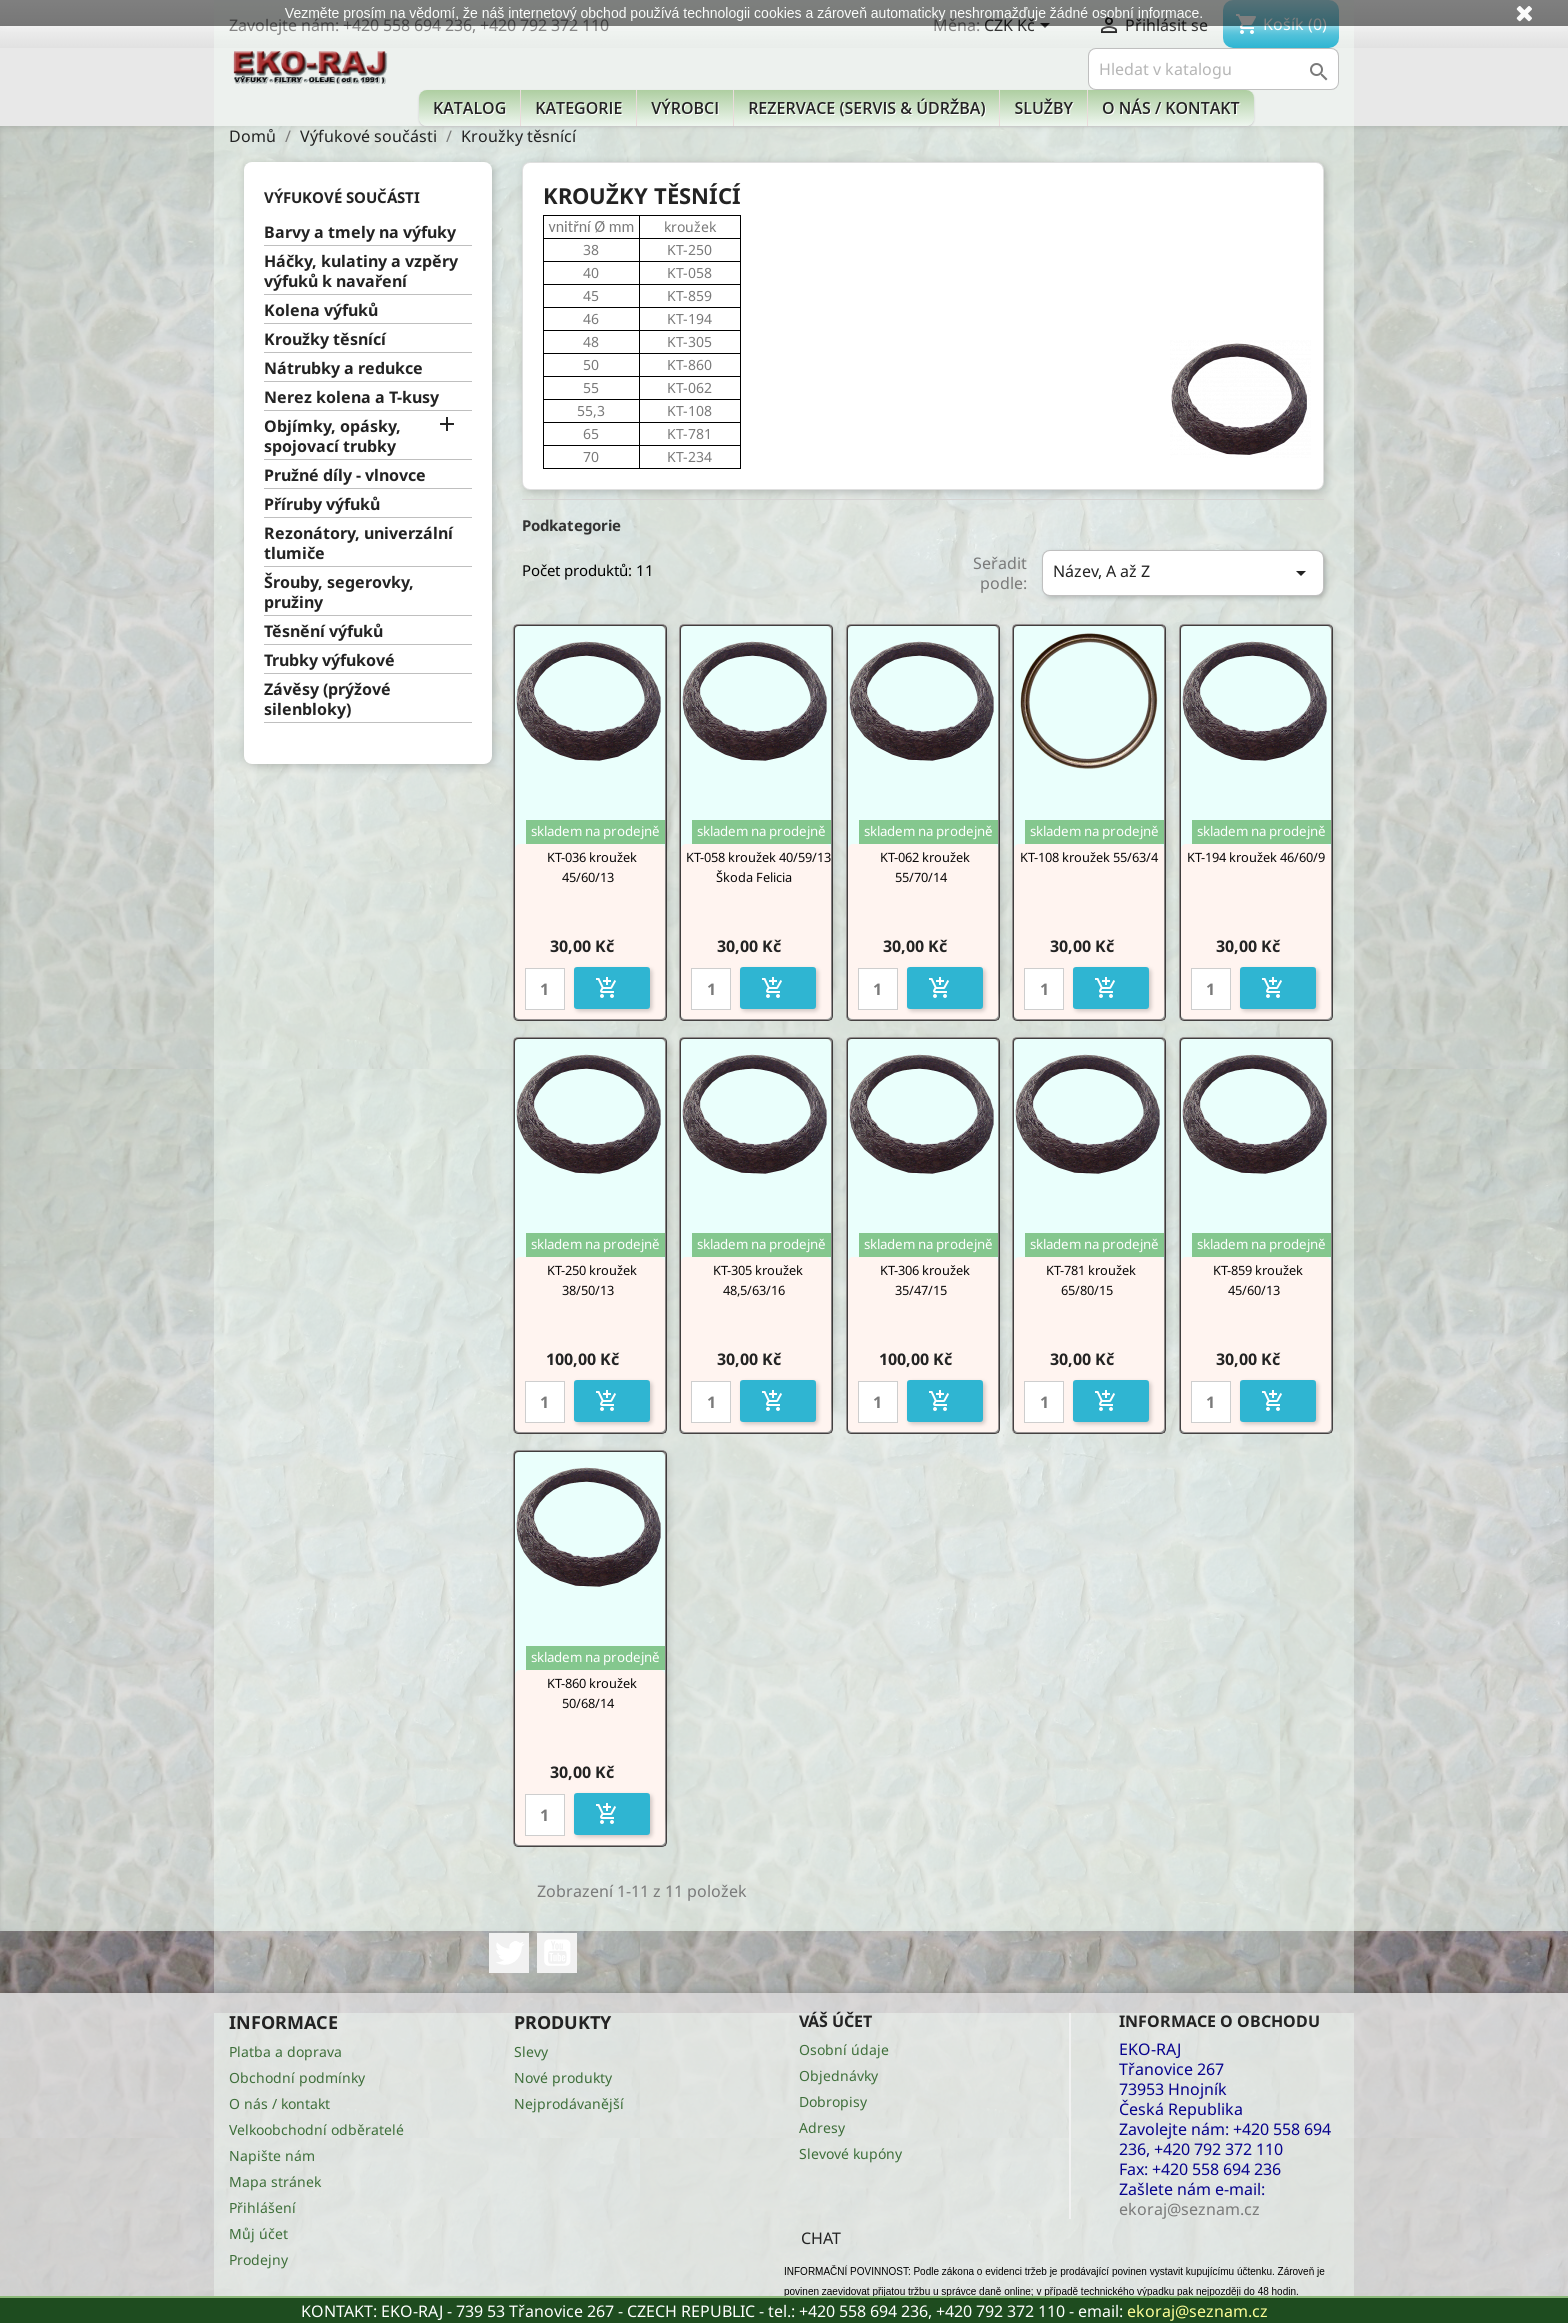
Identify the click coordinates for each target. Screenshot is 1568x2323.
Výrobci (685, 108)
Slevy (531, 2051)
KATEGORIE (578, 108)
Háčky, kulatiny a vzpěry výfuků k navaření (361, 271)
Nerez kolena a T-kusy (351, 397)
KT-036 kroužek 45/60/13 (592, 867)
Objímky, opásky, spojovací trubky (332, 436)
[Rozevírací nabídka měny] (1020, 27)
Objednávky (838, 2075)
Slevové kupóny (850, 2153)
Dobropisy (833, 2101)
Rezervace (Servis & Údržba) (866, 108)
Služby (1043, 108)
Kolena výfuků (321, 310)
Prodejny (258, 2259)
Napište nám (272, 2155)
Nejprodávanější (569, 2103)
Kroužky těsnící (325, 339)
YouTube (557, 1953)
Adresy (822, 2127)
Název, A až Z (1183, 572)
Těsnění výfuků (323, 631)
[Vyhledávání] (1213, 69)
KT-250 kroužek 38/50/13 (592, 1280)
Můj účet (258, 2233)
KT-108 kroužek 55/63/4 (1089, 857)
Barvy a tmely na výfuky (360, 232)
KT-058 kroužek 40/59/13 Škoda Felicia (758, 867)
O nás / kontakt (1170, 108)
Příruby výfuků (322, 504)
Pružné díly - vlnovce (345, 475)
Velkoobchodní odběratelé (316, 2129)
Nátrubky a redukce (343, 368)
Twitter (509, 1953)
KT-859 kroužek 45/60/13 (1258, 1280)
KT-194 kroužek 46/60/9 (1256, 857)
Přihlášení (262, 2207)
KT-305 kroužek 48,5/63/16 (758, 1280)
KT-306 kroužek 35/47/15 (925, 1280)
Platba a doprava (285, 2051)
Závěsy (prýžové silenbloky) (327, 699)
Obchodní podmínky (297, 2077)
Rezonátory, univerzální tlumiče (358, 543)
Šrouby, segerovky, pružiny (339, 592)
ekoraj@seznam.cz (1197, 2311)
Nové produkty (563, 2077)
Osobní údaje (844, 2049)
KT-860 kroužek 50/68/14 (592, 1693)
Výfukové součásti (342, 197)
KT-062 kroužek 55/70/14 (925, 867)
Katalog (469, 108)
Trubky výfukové (329, 660)
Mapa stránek (275, 2181)
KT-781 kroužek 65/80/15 (1091, 1280)
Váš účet (835, 2021)
